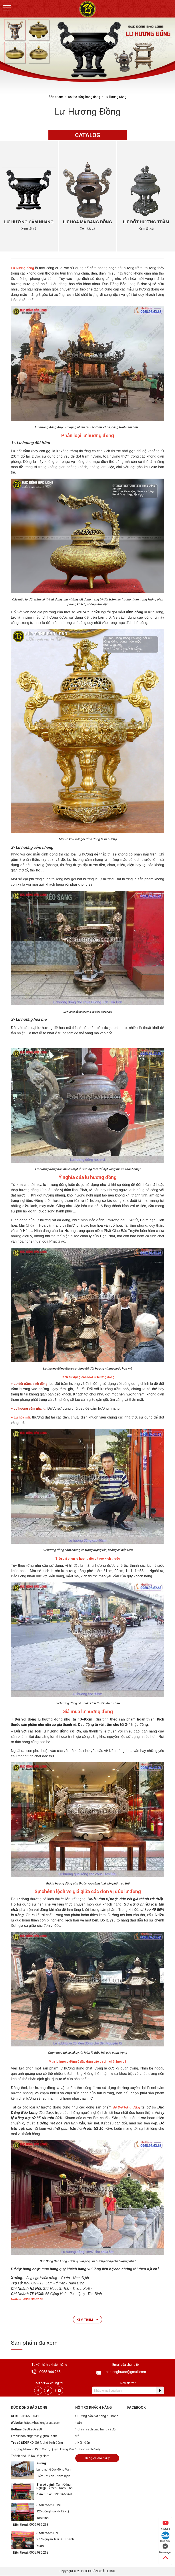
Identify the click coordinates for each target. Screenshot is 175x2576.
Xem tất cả (28, 228)
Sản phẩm (57, 97)
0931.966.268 (62, 2494)
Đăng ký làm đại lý (97, 2458)
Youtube (165, 2524)
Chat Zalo (165, 2536)
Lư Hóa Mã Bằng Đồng (87, 221)
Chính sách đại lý (88, 2449)
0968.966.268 (50, 2372)
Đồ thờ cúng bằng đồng (84, 97)
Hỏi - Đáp (82, 2443)
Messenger (165, 2548)
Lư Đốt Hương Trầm (146, 221)
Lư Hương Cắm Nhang (28, 221)
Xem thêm (88, 2320)
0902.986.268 (38, 2553)
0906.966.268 (38, 2525)
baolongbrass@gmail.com (126, 2372)
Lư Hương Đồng (115, 97)
